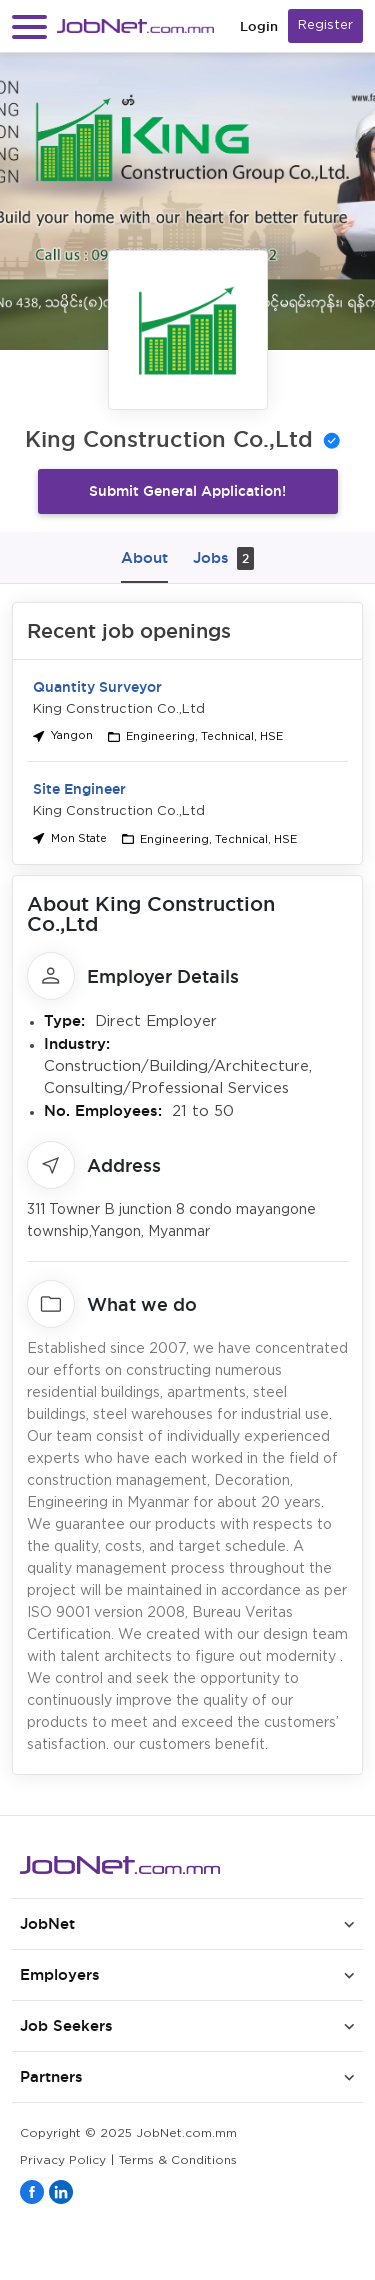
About (144, 557)
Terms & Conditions (178, 2160)
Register (325, 25)
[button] (29, 26)
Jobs (223, 558)
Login (259, 26)
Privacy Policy (63, 2160)
